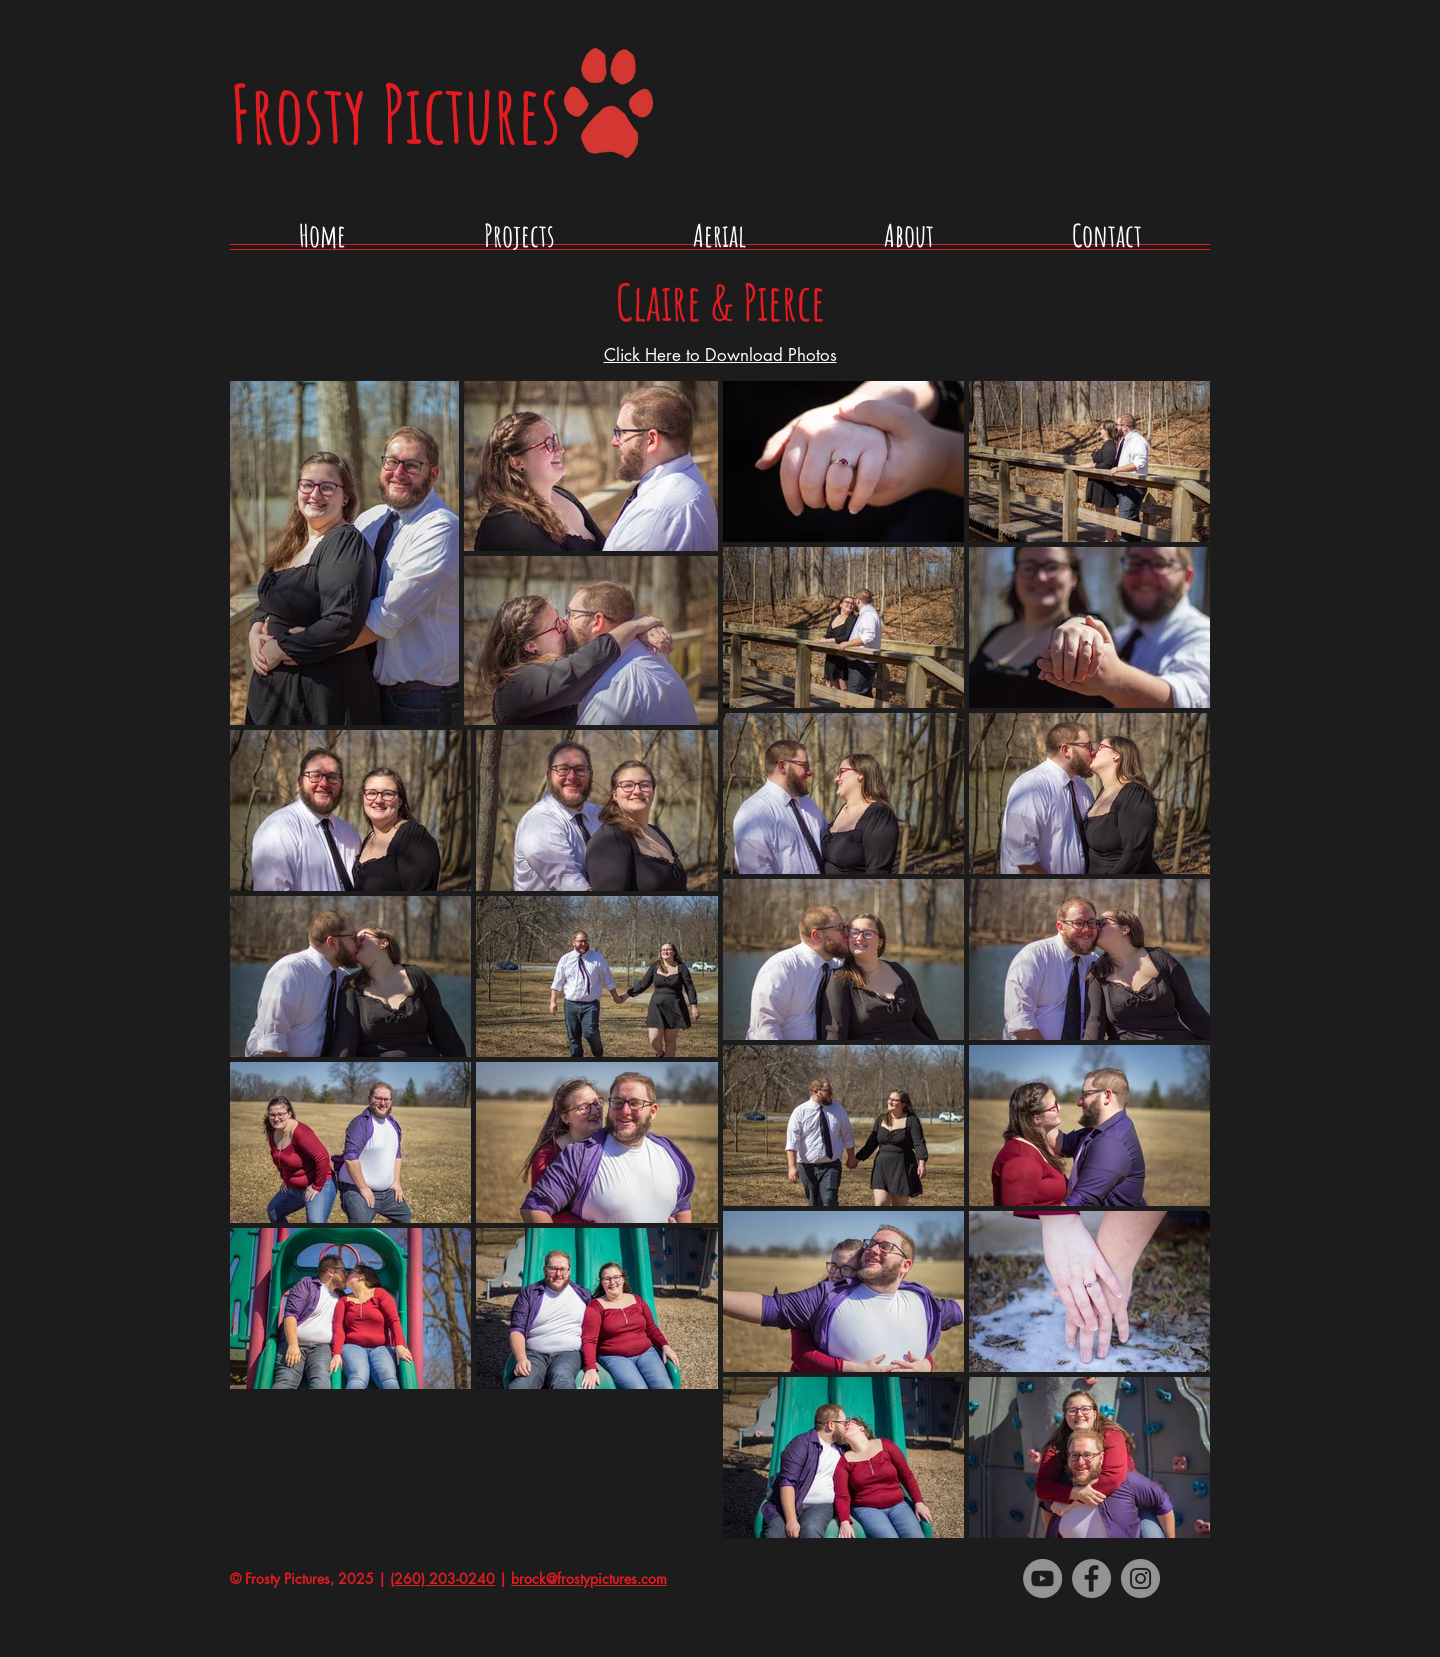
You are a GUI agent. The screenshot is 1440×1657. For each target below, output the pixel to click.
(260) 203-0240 (442, 1578)
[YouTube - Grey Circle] (1042, 1578)
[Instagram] (1140, 1578)
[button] (519, 242)
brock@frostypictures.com (589, 1578)
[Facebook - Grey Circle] (1091, 1578)
